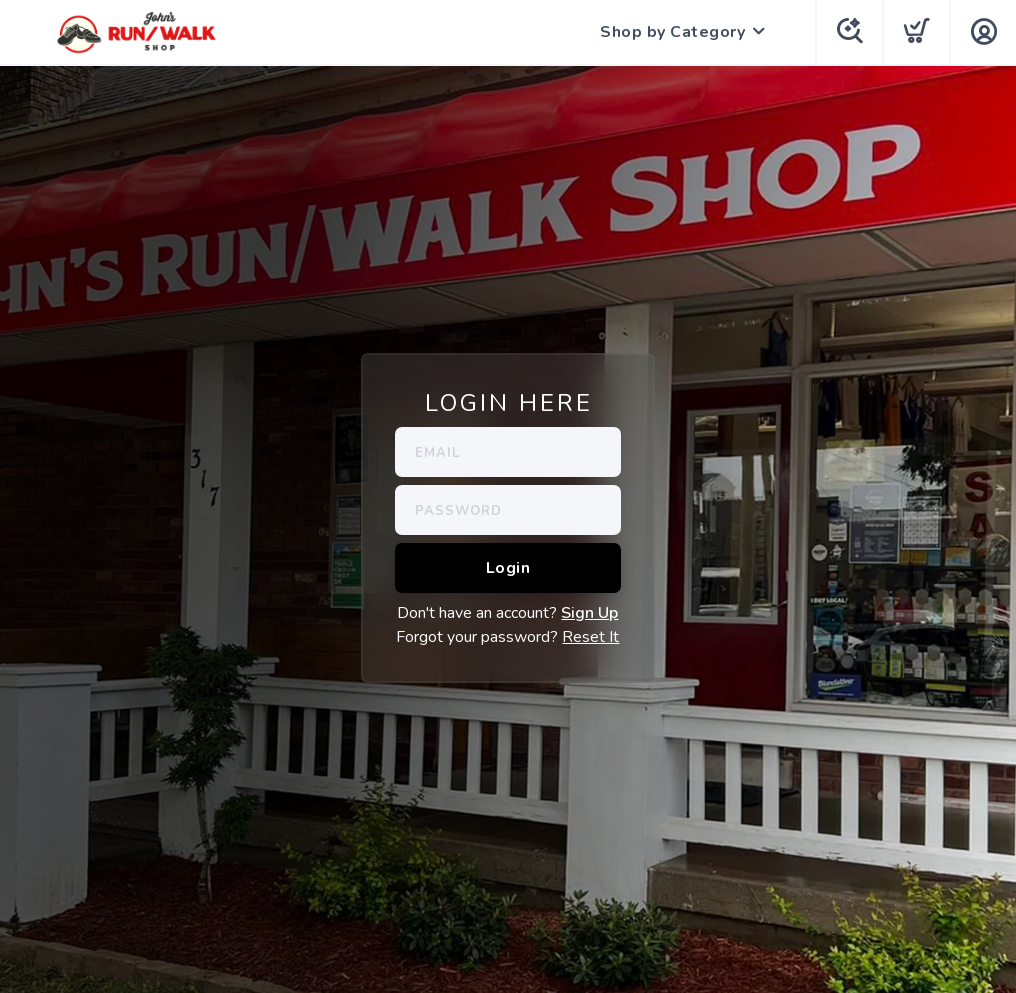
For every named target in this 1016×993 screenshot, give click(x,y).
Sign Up (589, 613)
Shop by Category (672, 32)
